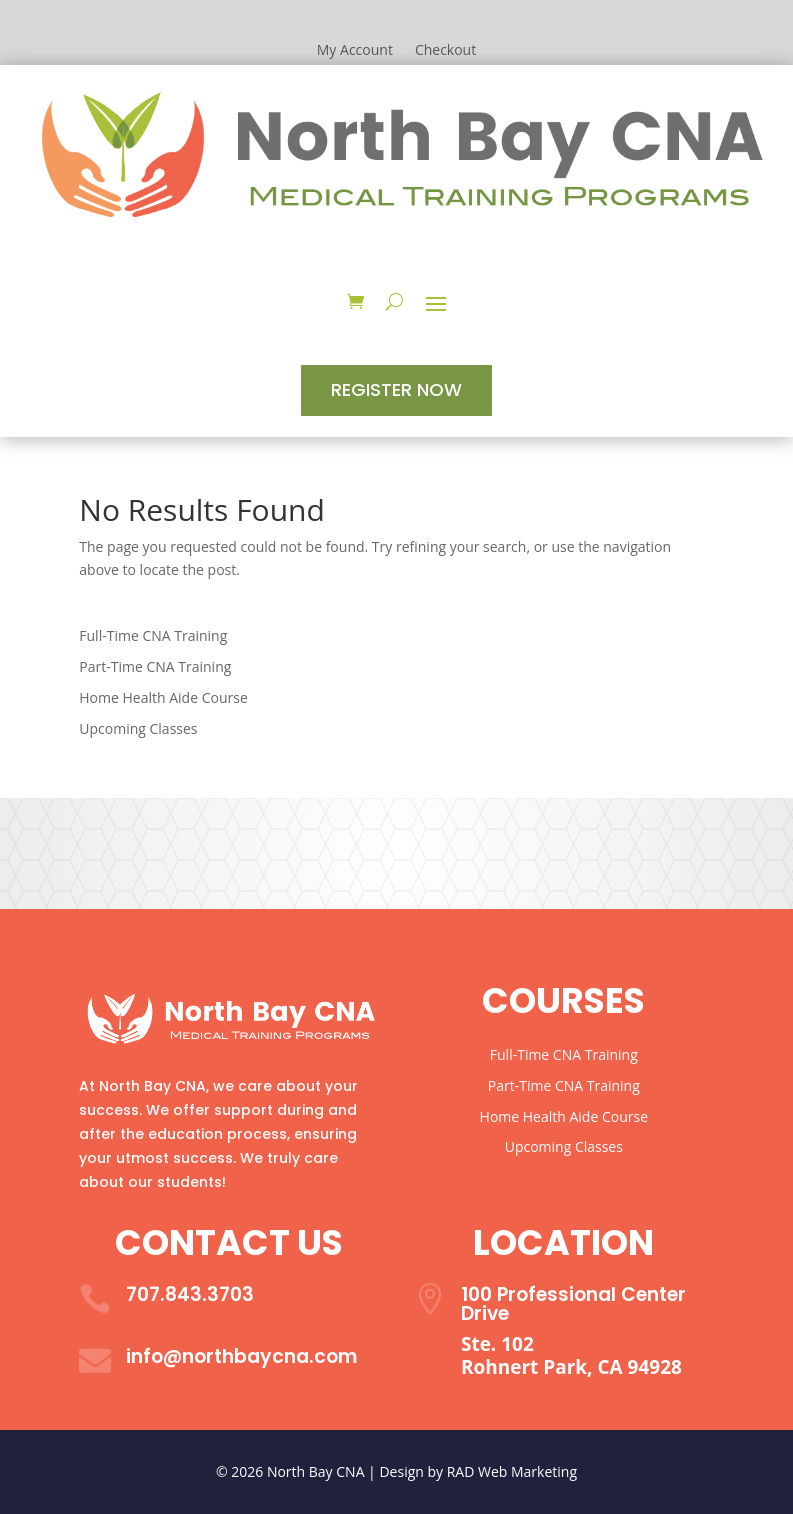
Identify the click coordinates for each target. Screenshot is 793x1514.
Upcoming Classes (138, 728)
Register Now (396, 389)
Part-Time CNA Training (155, 666)
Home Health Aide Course (163, 697)
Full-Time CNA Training (153, 635)
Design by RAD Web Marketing (478, 1471)
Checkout (445, 51)
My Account (355, 51)
